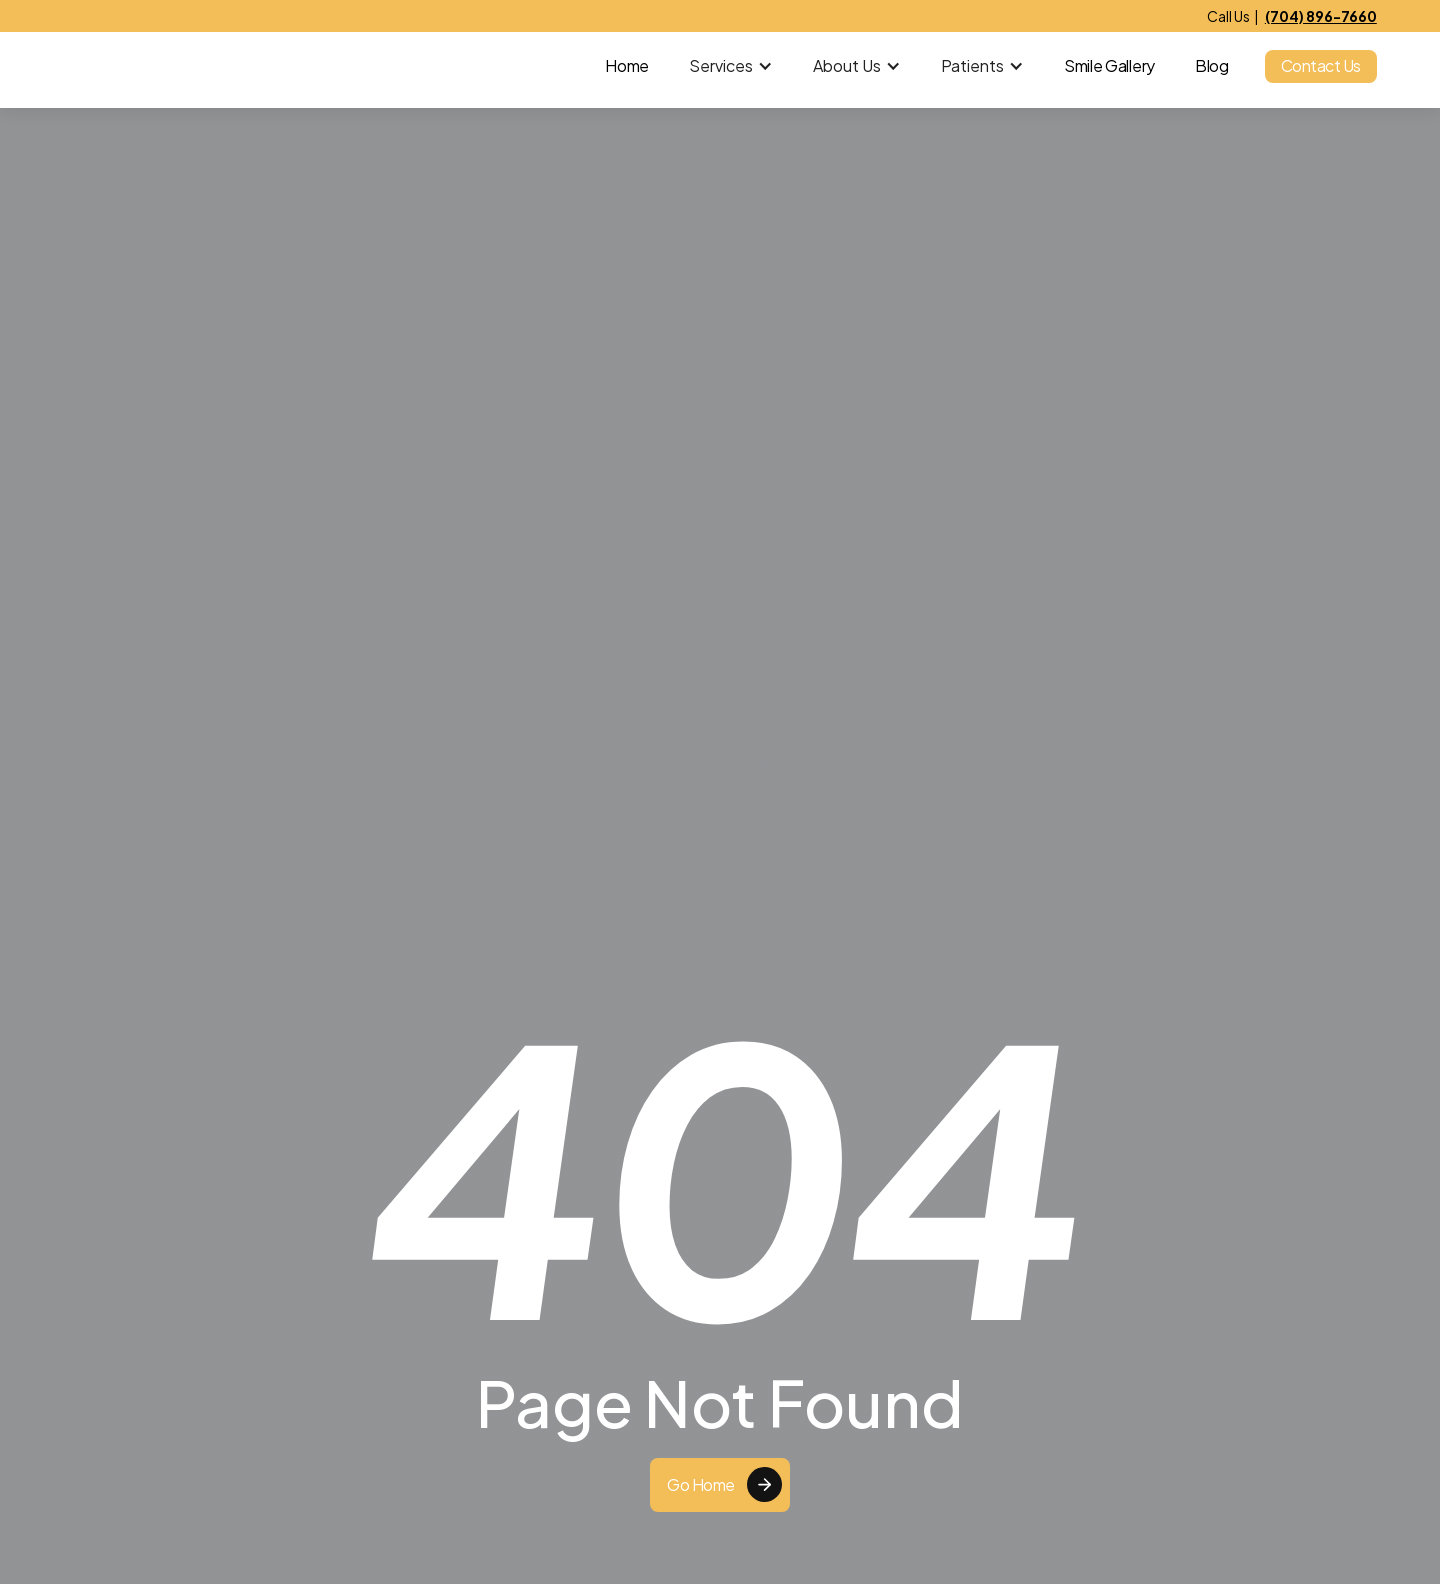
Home (627, 66)
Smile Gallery (1109, 66)
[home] (151, 66)
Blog (1212, 66)
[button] (731, 66)
